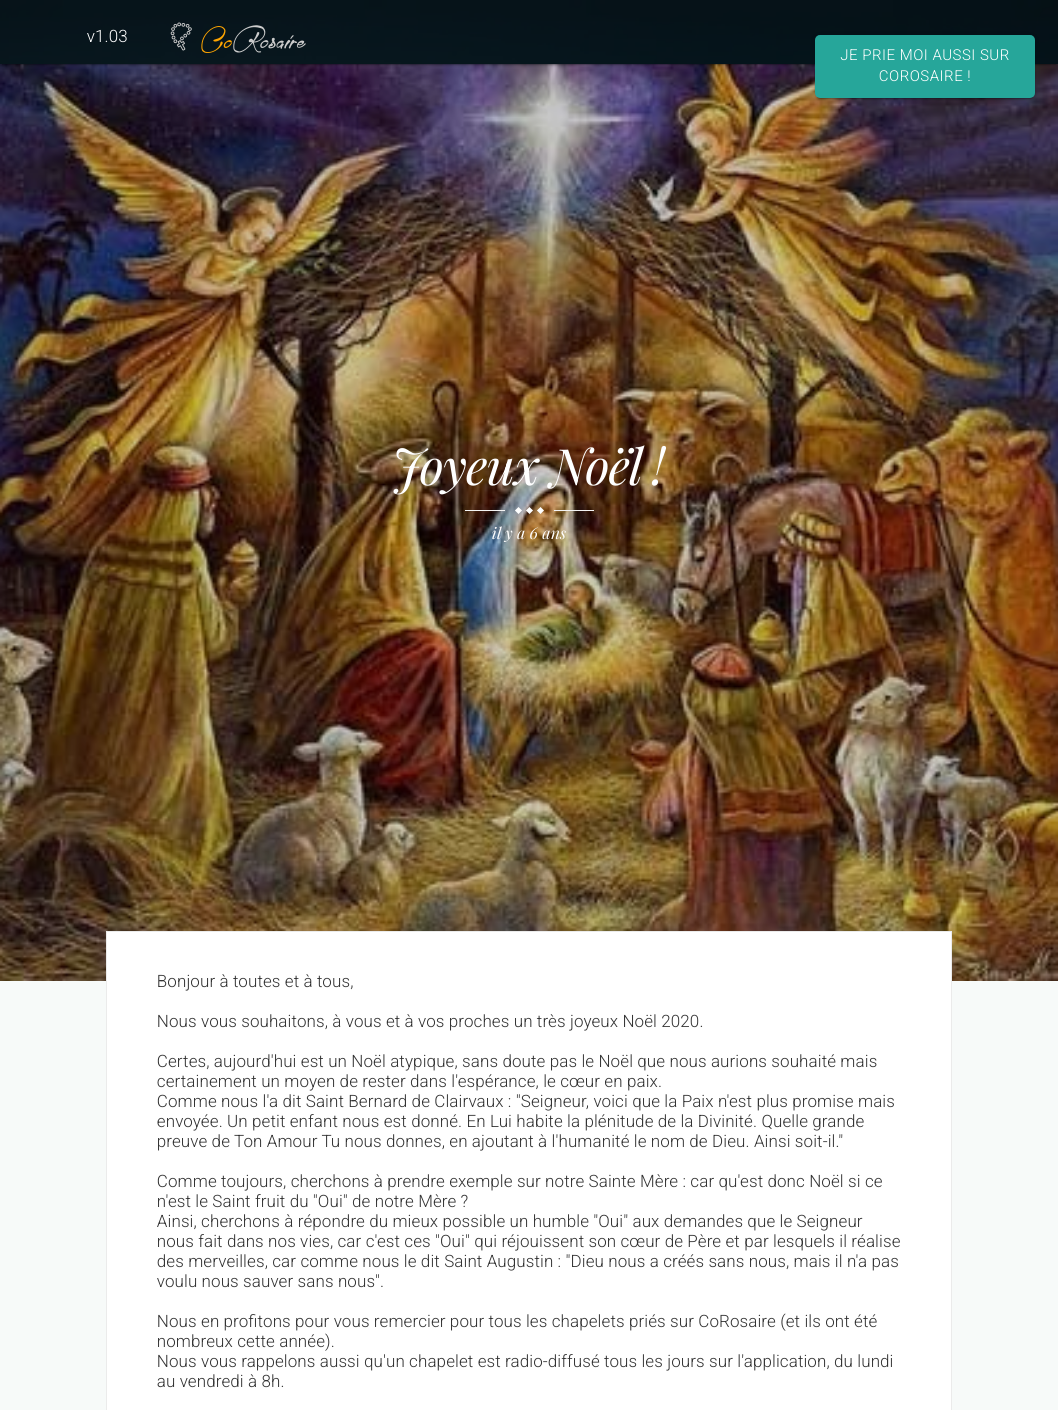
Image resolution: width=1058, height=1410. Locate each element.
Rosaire (235, 37)
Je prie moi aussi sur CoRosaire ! (924, 65)
